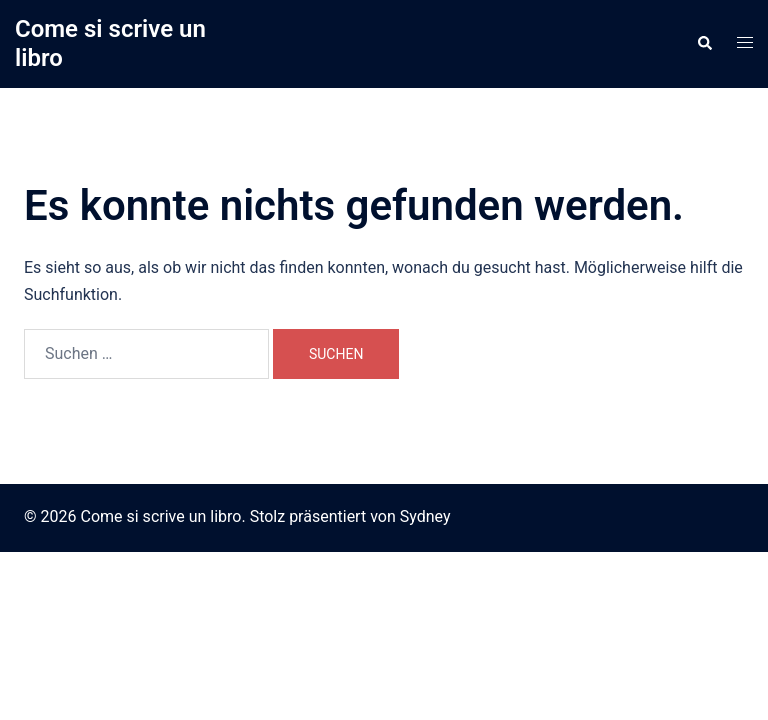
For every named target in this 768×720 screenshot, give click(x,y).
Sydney (425, 516)
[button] (704, 44)
